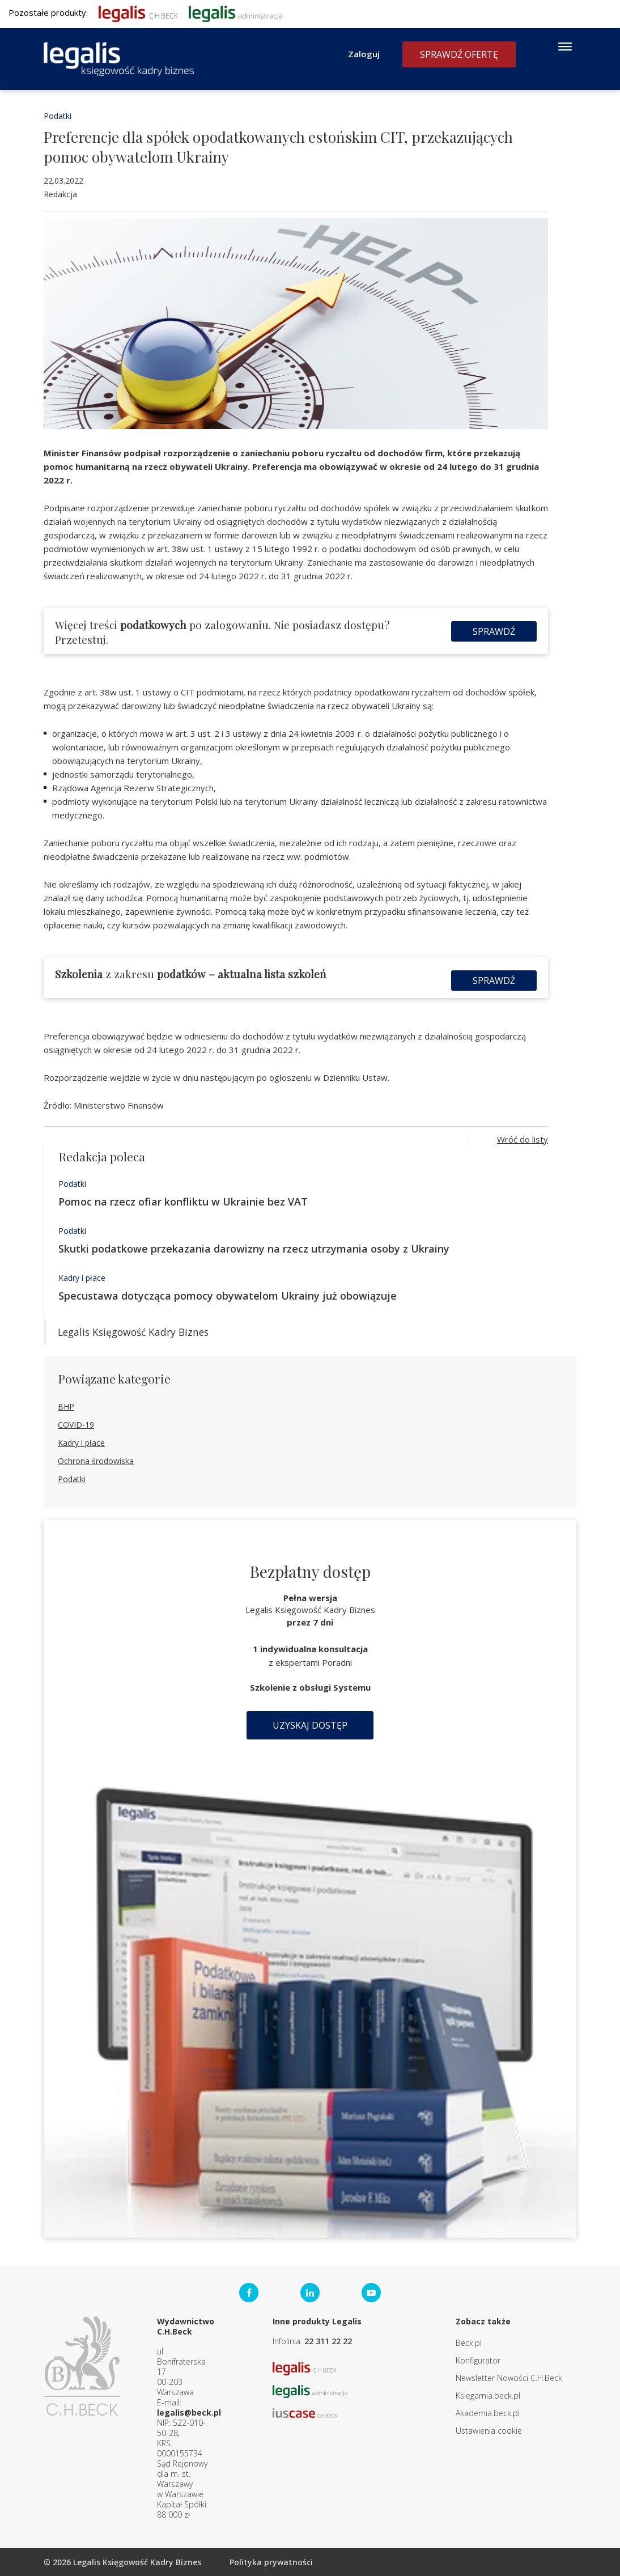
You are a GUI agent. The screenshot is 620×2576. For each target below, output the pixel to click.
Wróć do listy (522, 1139)
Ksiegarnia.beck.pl (488, 2395)
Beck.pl (469, 2342)
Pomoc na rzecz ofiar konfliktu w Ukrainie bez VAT (183, 1201)
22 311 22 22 (328, 2341)
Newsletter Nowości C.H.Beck (509, 2378)
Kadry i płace (81, 1277)
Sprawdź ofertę (459, 54)
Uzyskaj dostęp (310, 1725)
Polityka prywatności (271, 2562)
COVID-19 (76, 1424)
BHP (66, 1406)
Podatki (57, 116)
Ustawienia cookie (489, 2430)
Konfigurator (478, 2360)
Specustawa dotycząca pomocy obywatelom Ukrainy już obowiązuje (227, 1295)
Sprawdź (494, 631)
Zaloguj (364, 54)
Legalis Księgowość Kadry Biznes (133, 1332)
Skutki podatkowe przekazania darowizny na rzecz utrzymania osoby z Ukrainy (253, 1248)
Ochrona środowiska (96, 1460)
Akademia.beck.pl (488, 2413)
